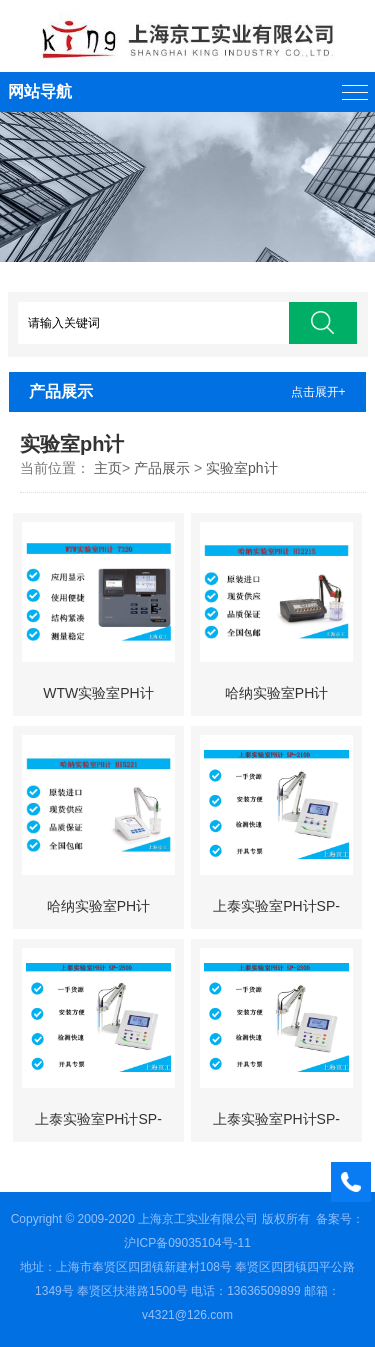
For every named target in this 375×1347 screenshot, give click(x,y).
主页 (108, 468)
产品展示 (162, 468)
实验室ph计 (242, 468)
